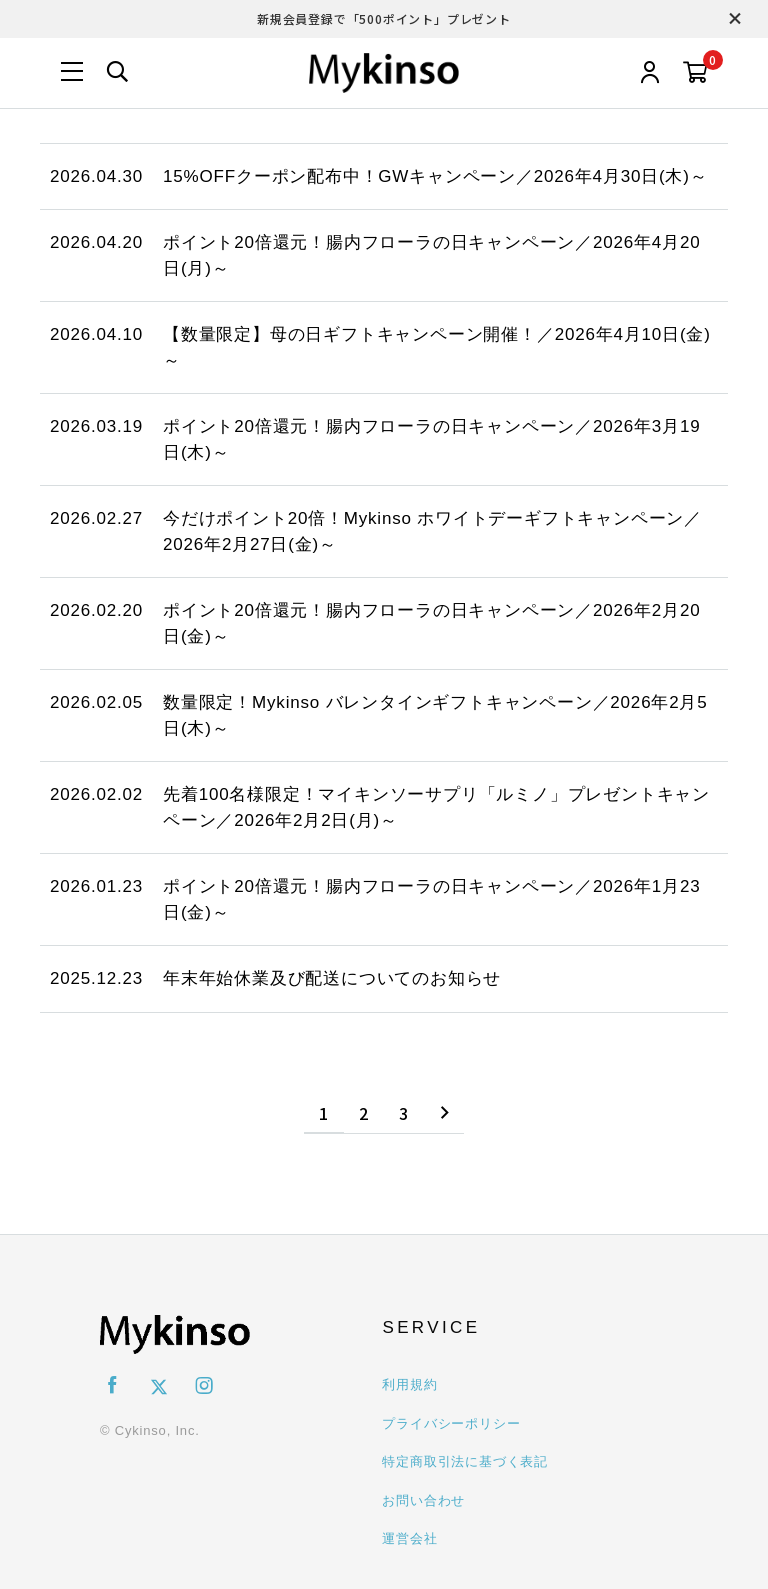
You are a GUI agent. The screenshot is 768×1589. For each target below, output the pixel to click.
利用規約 (409, 1384)
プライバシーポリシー (451, 1423)
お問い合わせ (423, 1500)
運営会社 (409, 1538)
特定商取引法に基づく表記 (465, 1461)
